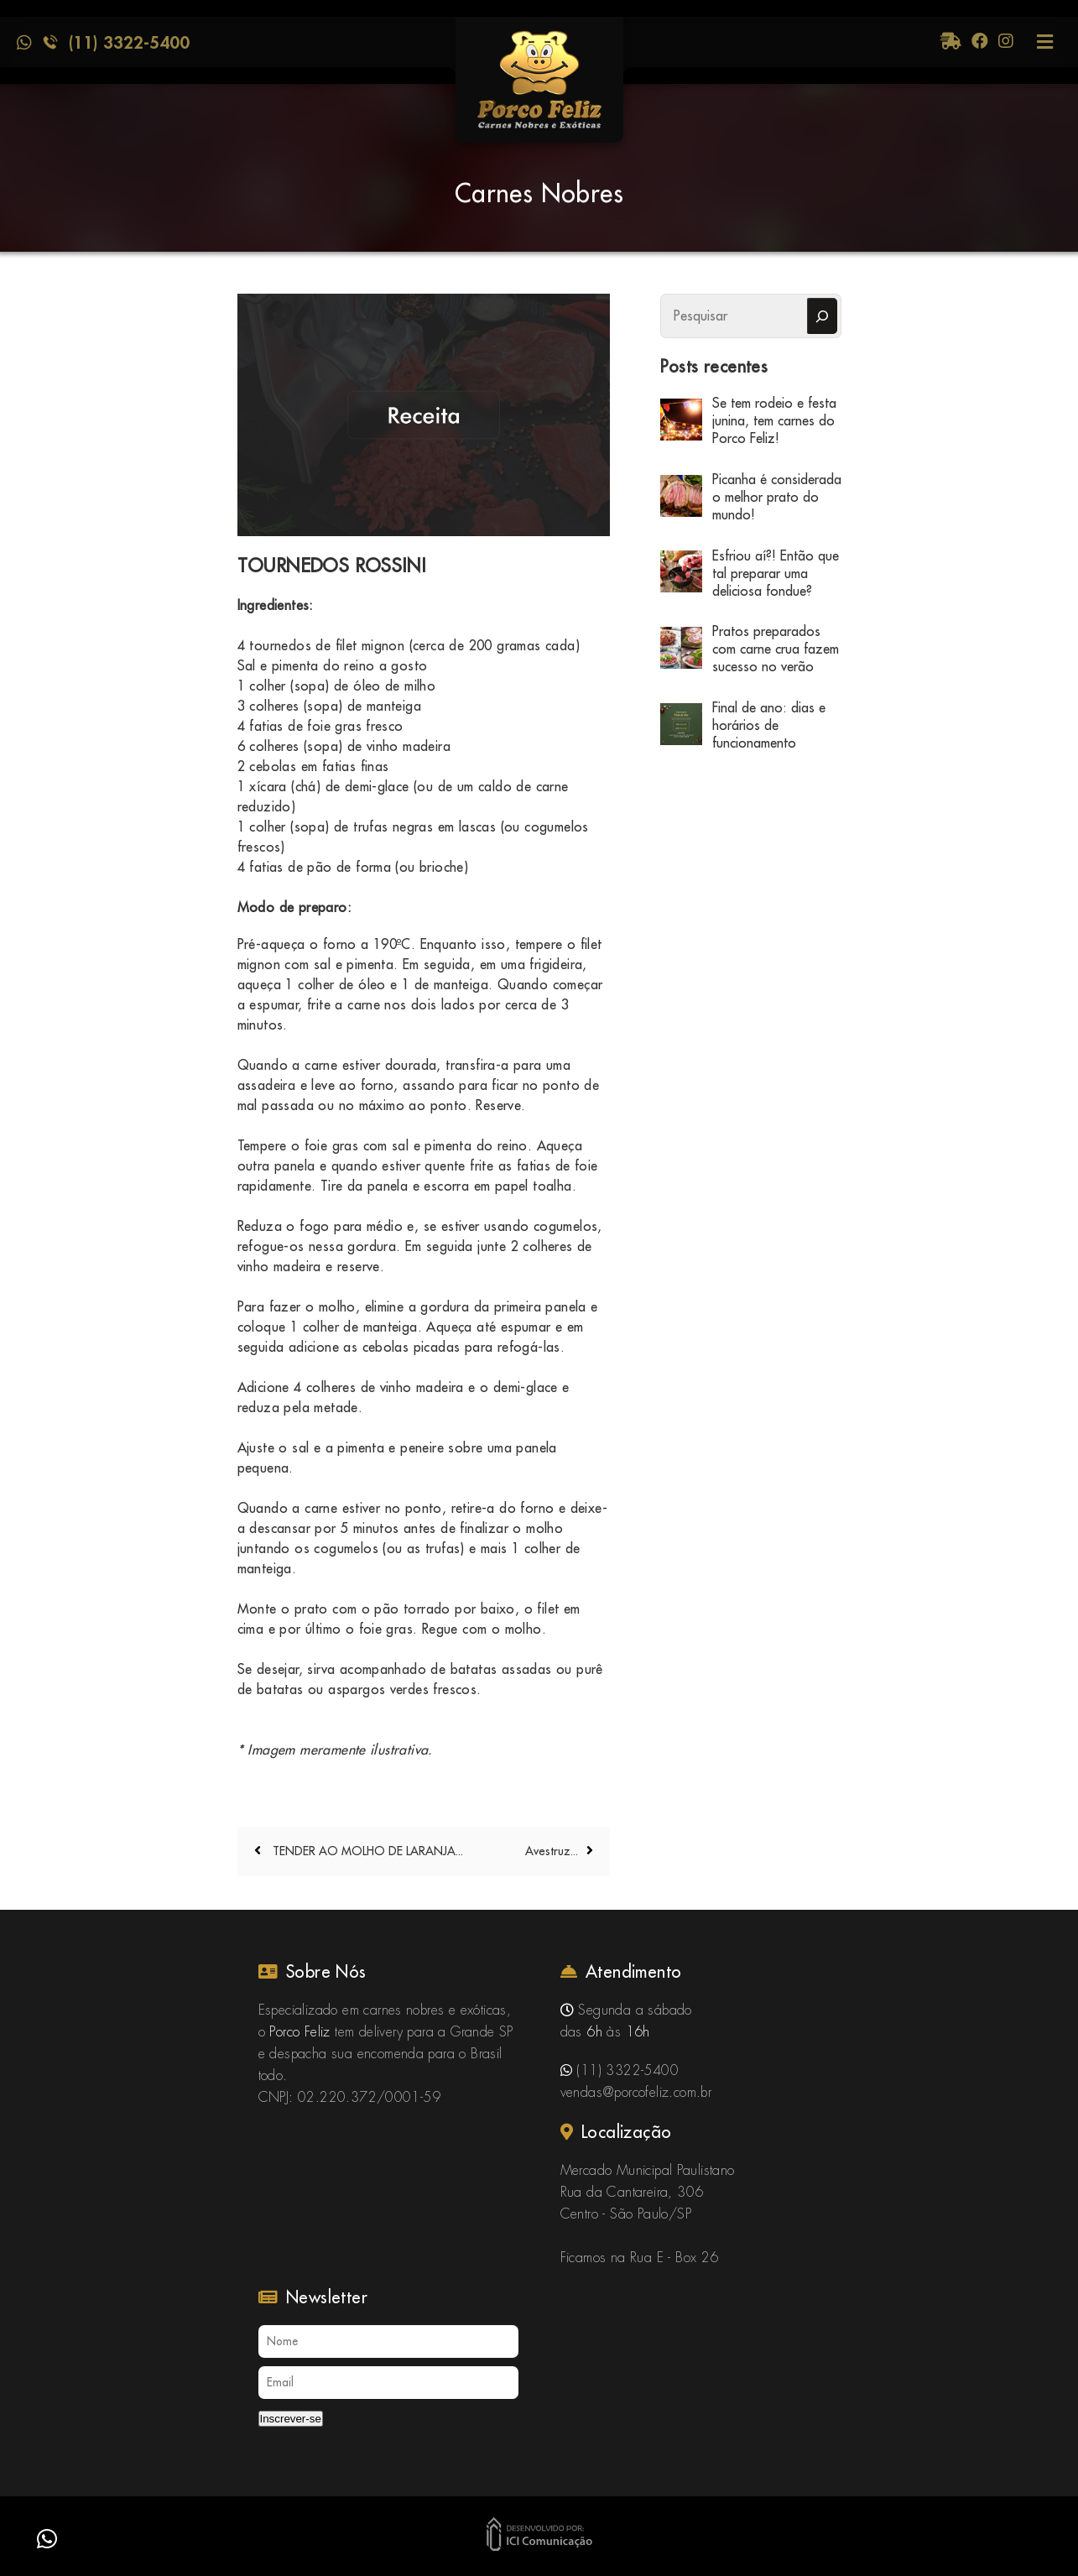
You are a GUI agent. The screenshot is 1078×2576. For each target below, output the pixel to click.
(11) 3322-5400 (129, 42)
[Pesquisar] (822, 316)
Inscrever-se (290, 2418)
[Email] (388, 2382)
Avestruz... (551, 1851)
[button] (47, 2539)
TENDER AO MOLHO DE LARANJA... (366, 1851)
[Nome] (388, 2341)
